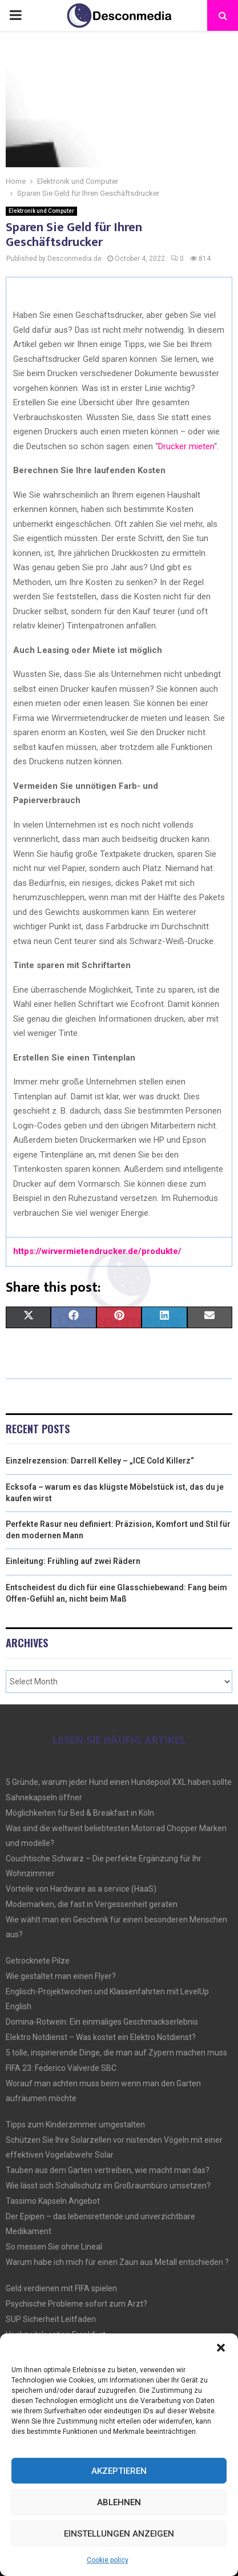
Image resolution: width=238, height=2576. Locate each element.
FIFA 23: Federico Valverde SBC (61, 2068)
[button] (221, 2347)
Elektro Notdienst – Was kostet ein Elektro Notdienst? (101, 2037)
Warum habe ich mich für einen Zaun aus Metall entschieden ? (117, 2262)
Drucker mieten (186, 446)
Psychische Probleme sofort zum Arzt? (76, 2303)
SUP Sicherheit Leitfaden (51, 2319)
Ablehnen (119, 2502)
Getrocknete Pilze (38, 1960)
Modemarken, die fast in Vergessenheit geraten (92, 1904)
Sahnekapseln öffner (44, 1797)
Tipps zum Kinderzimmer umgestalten (75, 2124)
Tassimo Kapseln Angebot (53, 2201)
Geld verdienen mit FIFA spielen (61, 2288)
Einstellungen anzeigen (119, 2534)
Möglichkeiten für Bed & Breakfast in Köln (80, 1812)
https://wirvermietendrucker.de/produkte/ (97, 1251)
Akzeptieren (119, 2471)
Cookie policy (107, 2560)
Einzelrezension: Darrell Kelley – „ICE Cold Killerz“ (100, 1460)
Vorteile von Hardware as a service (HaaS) (81, 1888)
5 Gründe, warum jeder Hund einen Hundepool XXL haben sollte (119, 1782)
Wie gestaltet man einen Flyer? (61, 1976)
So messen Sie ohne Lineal (54, 2246)
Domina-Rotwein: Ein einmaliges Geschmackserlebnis (102, 2021)
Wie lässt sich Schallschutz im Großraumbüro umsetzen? (108, 2185)
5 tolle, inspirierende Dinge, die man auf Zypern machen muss (116, 2052)
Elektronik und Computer (41, 211)
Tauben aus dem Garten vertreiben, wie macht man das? (107, 2170)
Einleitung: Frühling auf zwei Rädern (73, 1561)
